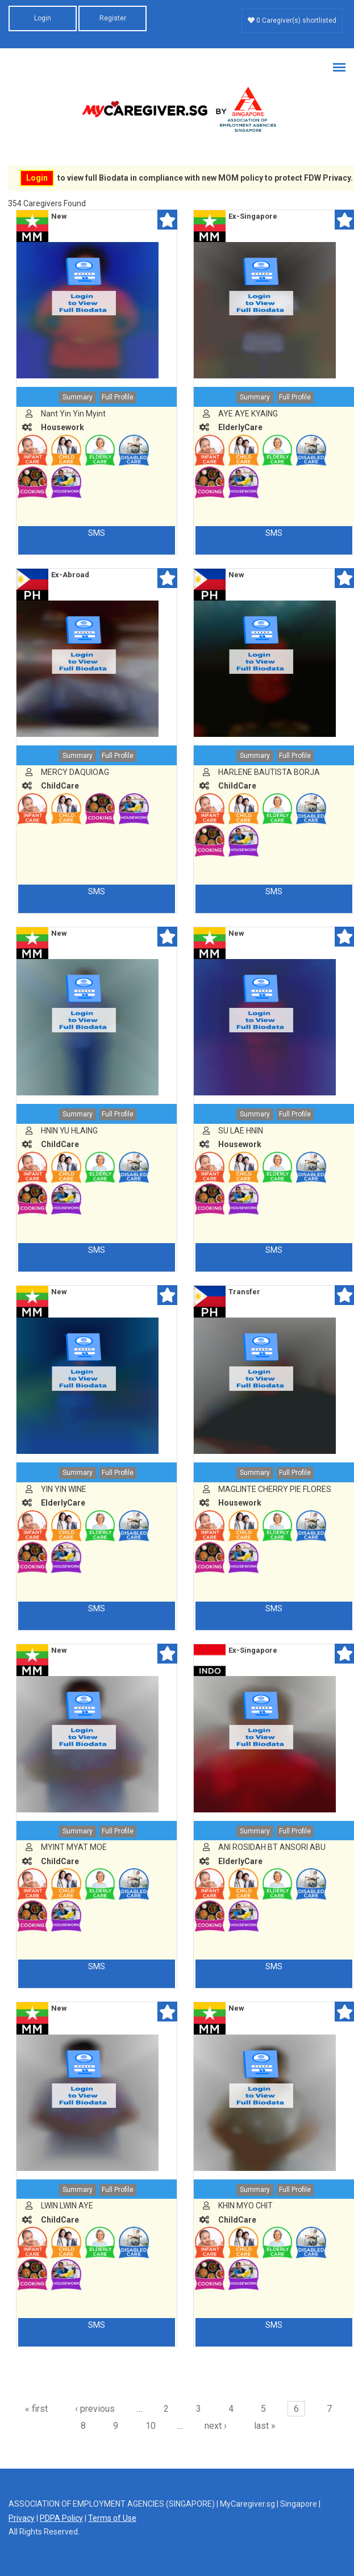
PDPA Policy (61, 2518)
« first (36, 2408)
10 (150, 2425)
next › (216, 2425)
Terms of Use (112, 2518)
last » (265, 2425)
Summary (78, 397)
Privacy (22, 2518)
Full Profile (118, 397)
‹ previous (95, 2408)
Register (112, 18)
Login (42, 18)
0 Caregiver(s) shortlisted (292, 20)
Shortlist (167, 220)
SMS (96, 532)
